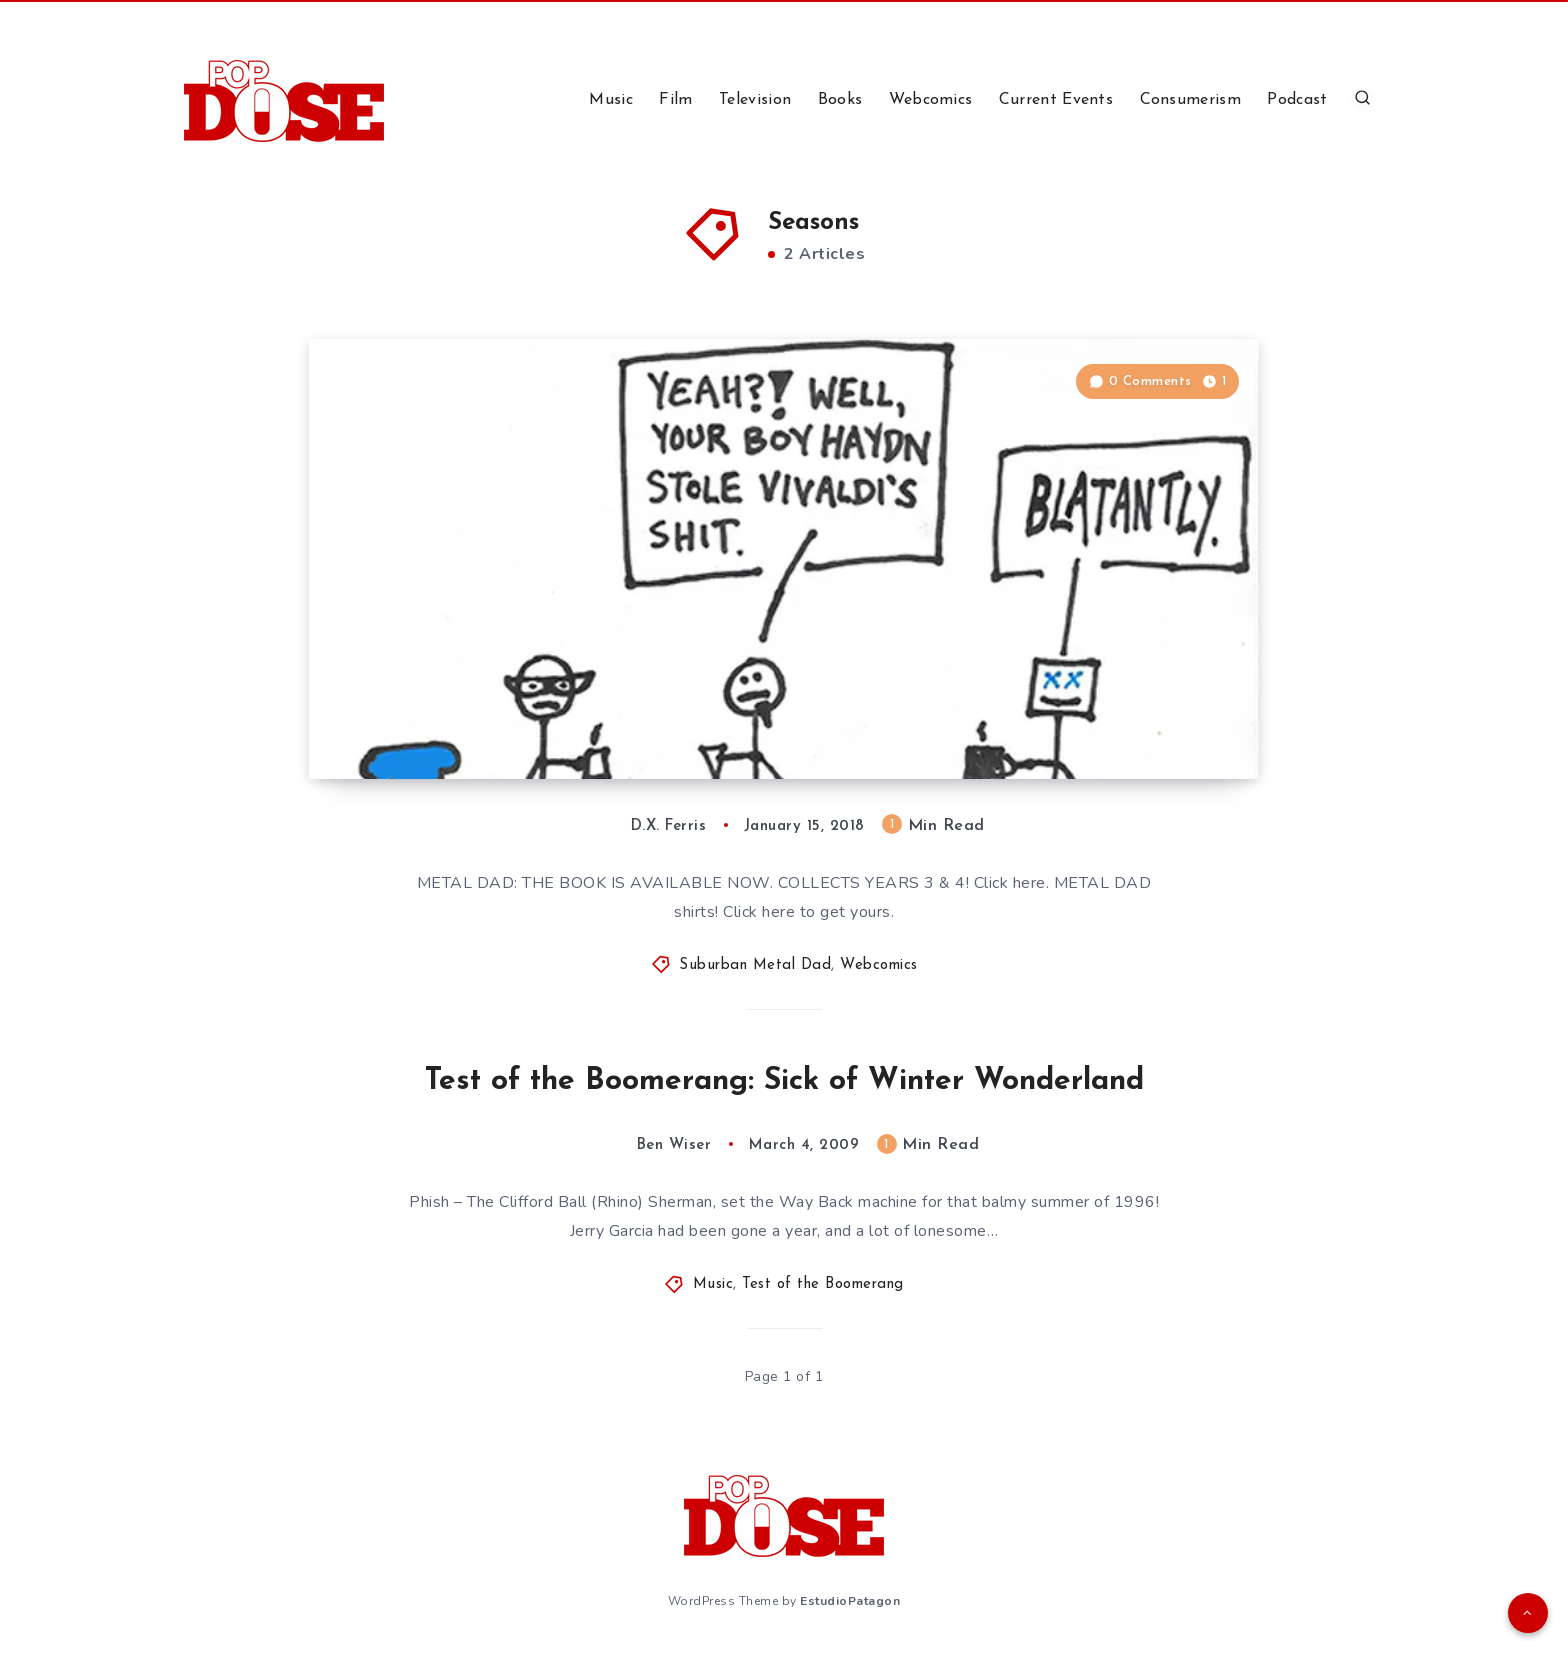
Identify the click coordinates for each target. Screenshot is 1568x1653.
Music (611, 100)
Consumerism (1190, 100)
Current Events (1056, 100)
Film (675, 100)
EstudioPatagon (850, 1601)
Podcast (1297, 100)
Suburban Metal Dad (755, 965)
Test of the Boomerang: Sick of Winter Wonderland (784, 1081)
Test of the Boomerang (823, 1284)
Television (755, 100)
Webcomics (931, 100)
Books (840, 100)
